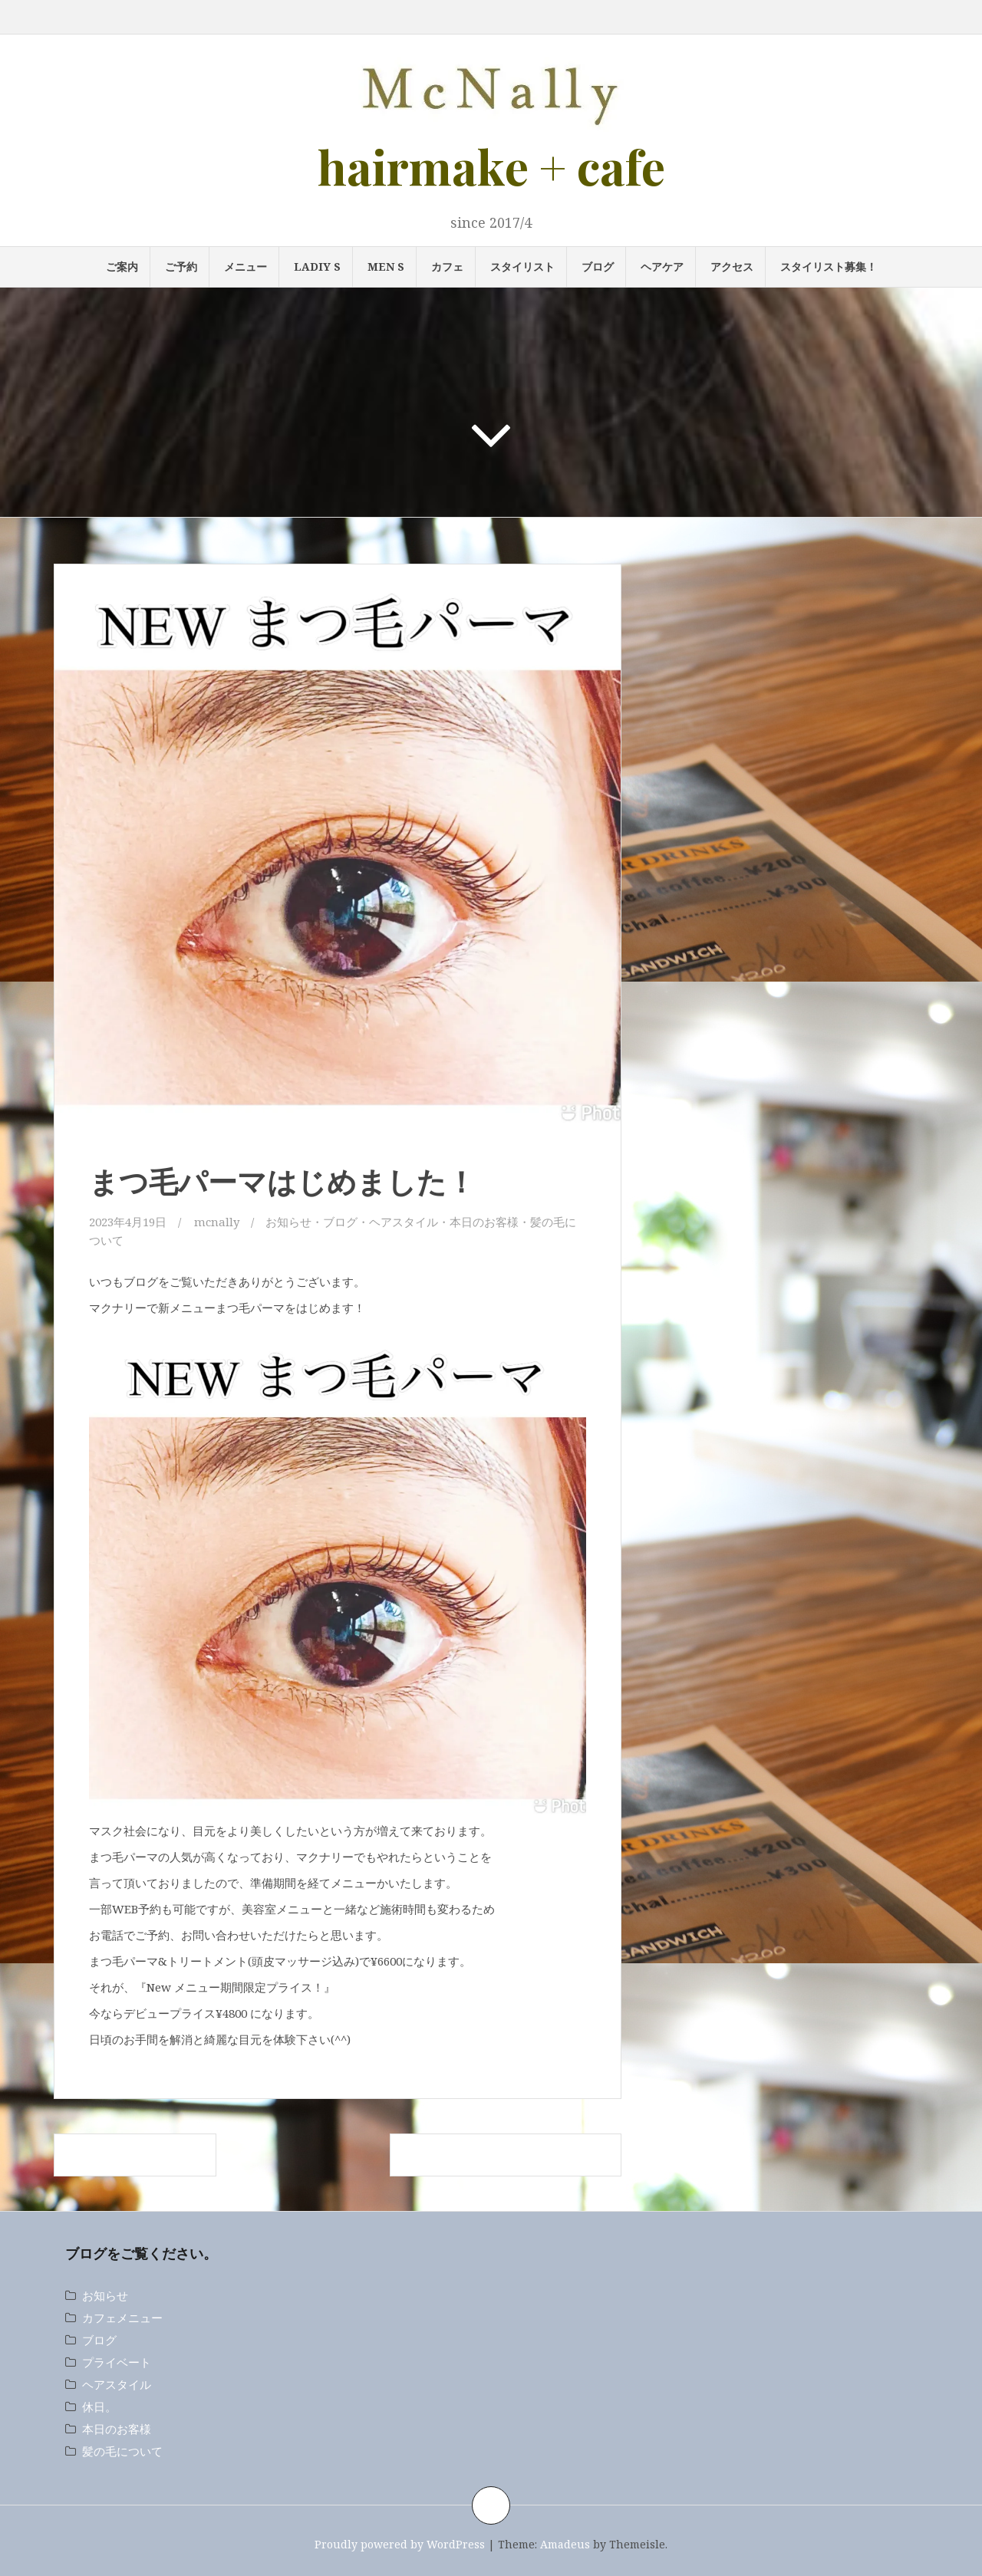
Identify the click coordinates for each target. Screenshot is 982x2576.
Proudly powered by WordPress (400, 2544)
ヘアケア (662, 266)
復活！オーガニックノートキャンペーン (505, 2155)
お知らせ (288, 1221)
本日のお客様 (484, 1221)
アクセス (731, 266)
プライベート (116, 2362)
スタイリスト (522, 266)
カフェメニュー (122, 2317)
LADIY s (317, 266)
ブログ (598, 266)
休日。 (99, 2406)
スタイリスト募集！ (828, 266)
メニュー (245, 266)
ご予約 (181, 266)
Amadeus (565, 2544)
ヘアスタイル (403, 1221)
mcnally (216, 1221)
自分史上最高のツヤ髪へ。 (135, 2155)
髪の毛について (122, 2451)
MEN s (385, 266)
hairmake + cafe (491, 166)
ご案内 (122, 266)
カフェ (447, 266)
